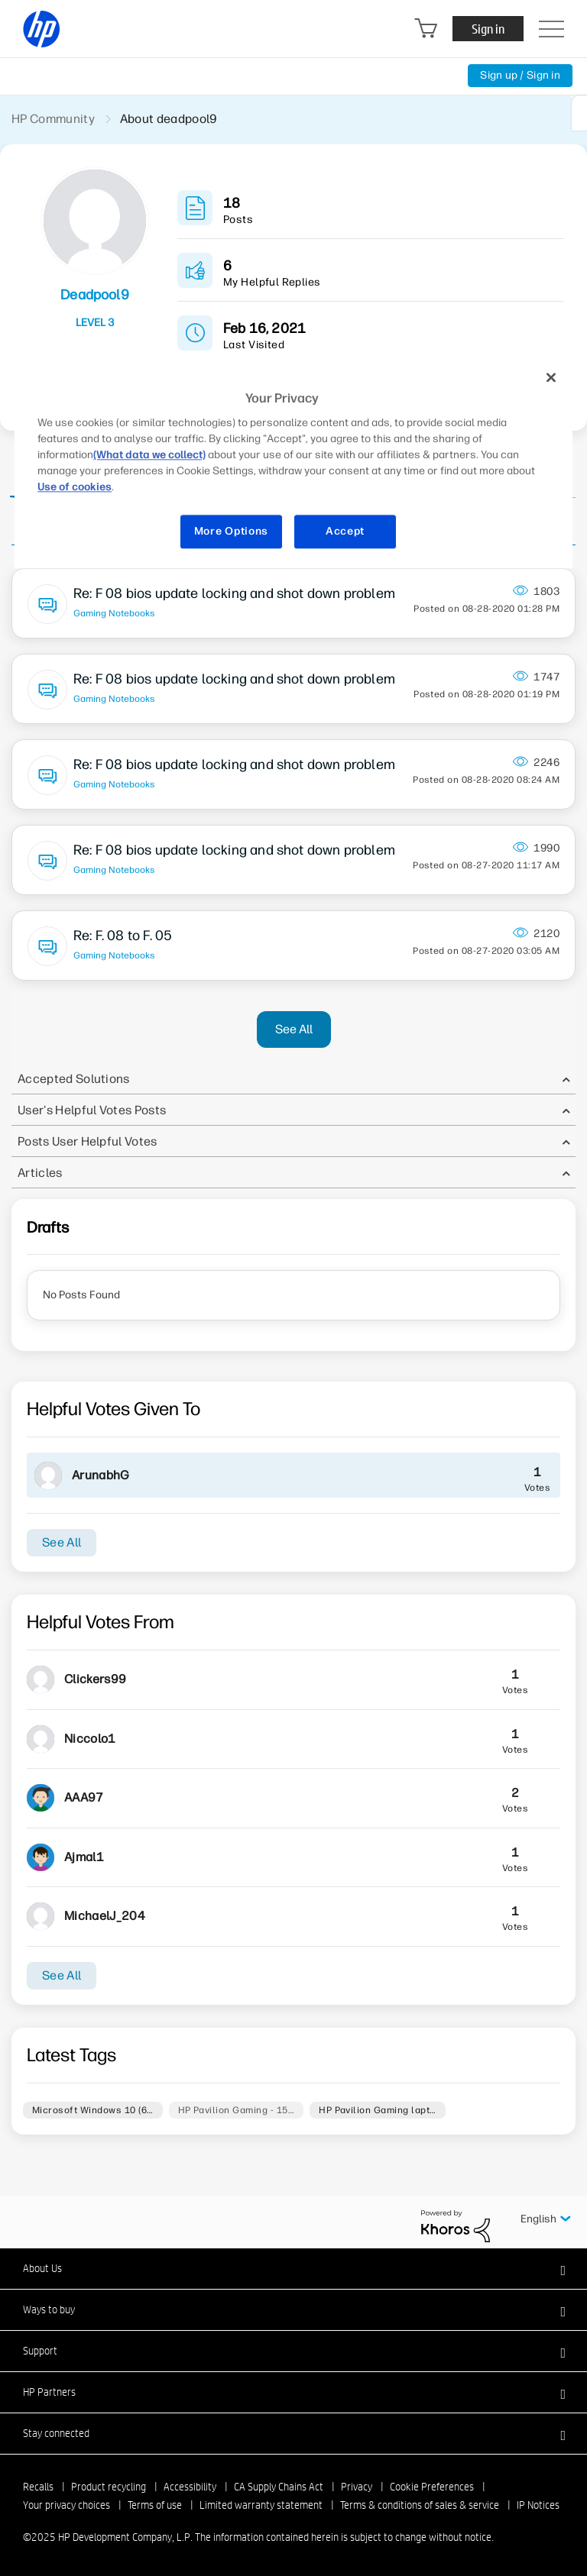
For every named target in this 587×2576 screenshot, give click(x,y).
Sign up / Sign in (520, 75)
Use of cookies (74, 487)
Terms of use (155, 2505)
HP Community (53, 119)
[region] (293, 463)
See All (294, 1029)
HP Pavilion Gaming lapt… (377, 2110)
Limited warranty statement (261, 2505)
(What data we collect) (149, 455)
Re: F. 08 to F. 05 (122, 935)
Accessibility (190, 2487)
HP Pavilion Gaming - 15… (236, 2110)
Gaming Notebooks (114, 613)
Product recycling (108, 2487)
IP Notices (538, 2505)
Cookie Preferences (432, 2487)
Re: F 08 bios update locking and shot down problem (234, 593)
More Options (231, 531)
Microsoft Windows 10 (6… (93, 2110)
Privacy (356, 2487)
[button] (293, 2268)
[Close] (551, 377)
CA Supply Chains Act (278, 2487)
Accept (345, 531)
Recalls (38, 2487)
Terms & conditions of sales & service (419, 2505)
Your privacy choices (66, 2505)
